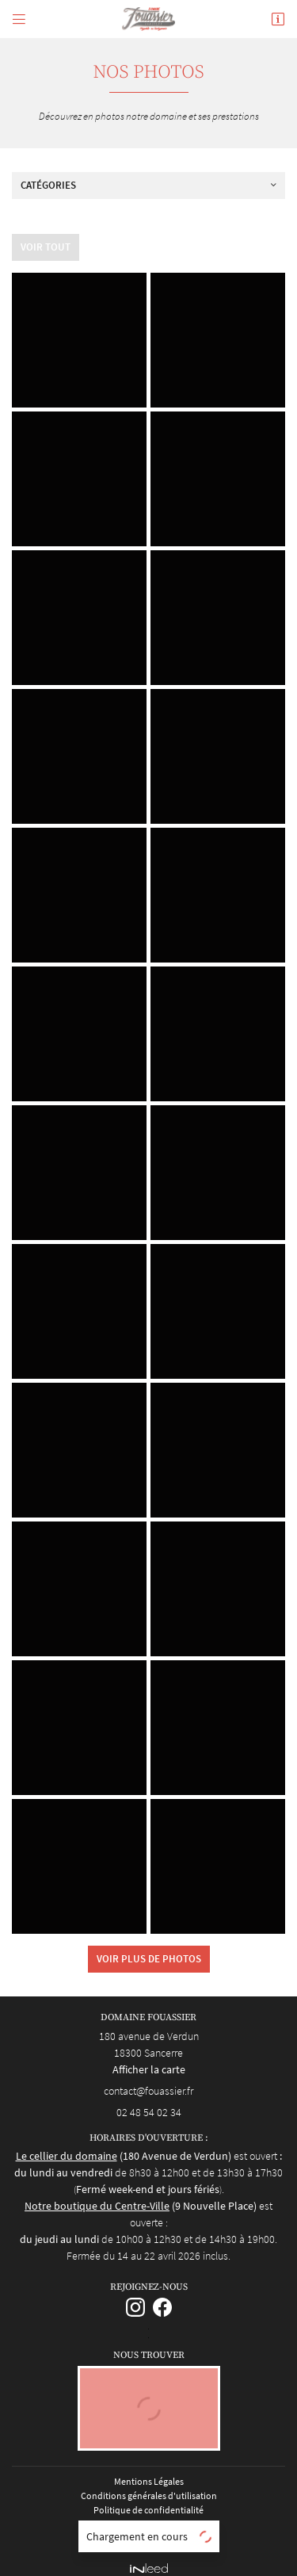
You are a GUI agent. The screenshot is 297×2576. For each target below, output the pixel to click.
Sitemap (149, 2529)
